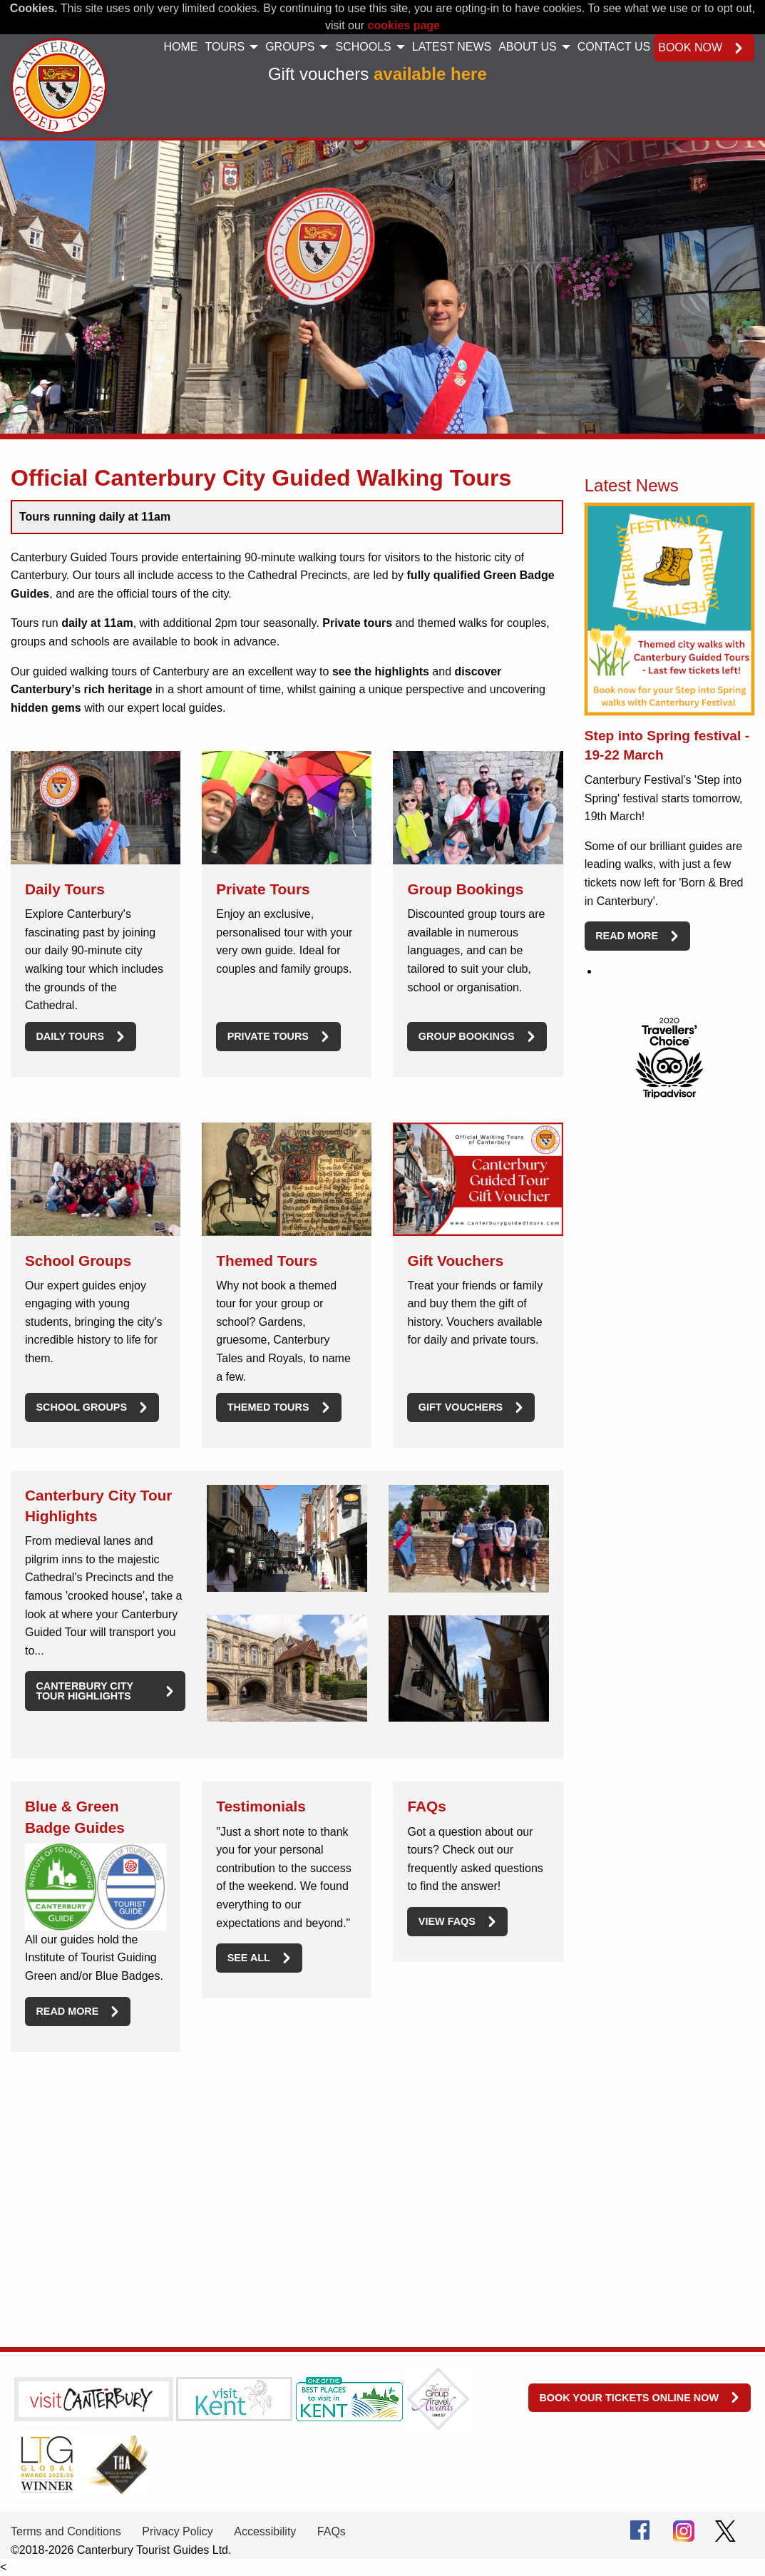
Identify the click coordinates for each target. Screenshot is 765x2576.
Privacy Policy (177, 2531)
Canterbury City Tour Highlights (84, 1691)
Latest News (451, 47)
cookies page (404, 25)
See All (248, 1957)
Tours (225, 47)
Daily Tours (70, 1036)
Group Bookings (467, 1036)
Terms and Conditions (66, 2531)
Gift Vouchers (461, 1407)
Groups (289, 47)
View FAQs (447, 1921)
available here (430, 73)
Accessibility (265, 2531)
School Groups (81, 1407)
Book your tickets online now (629, 2397)
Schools (363, 47)
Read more (67, 2011)
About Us (527, 47)
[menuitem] (180, 47)
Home (180, 47)
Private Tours (268, 1036)
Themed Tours (268, 1407)
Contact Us (614, 47)
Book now (690, 47)
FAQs (331, 2531)
